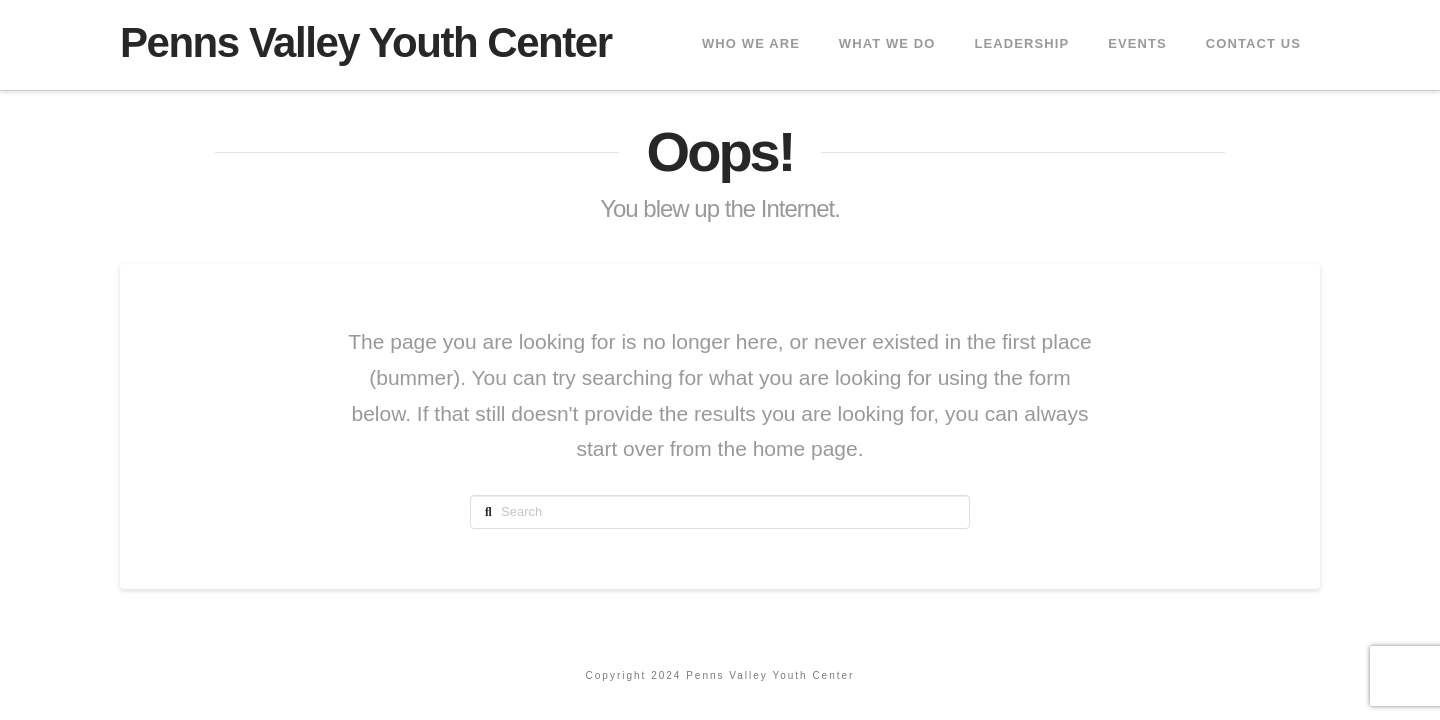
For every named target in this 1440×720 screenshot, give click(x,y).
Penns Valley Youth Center (366, 43)
